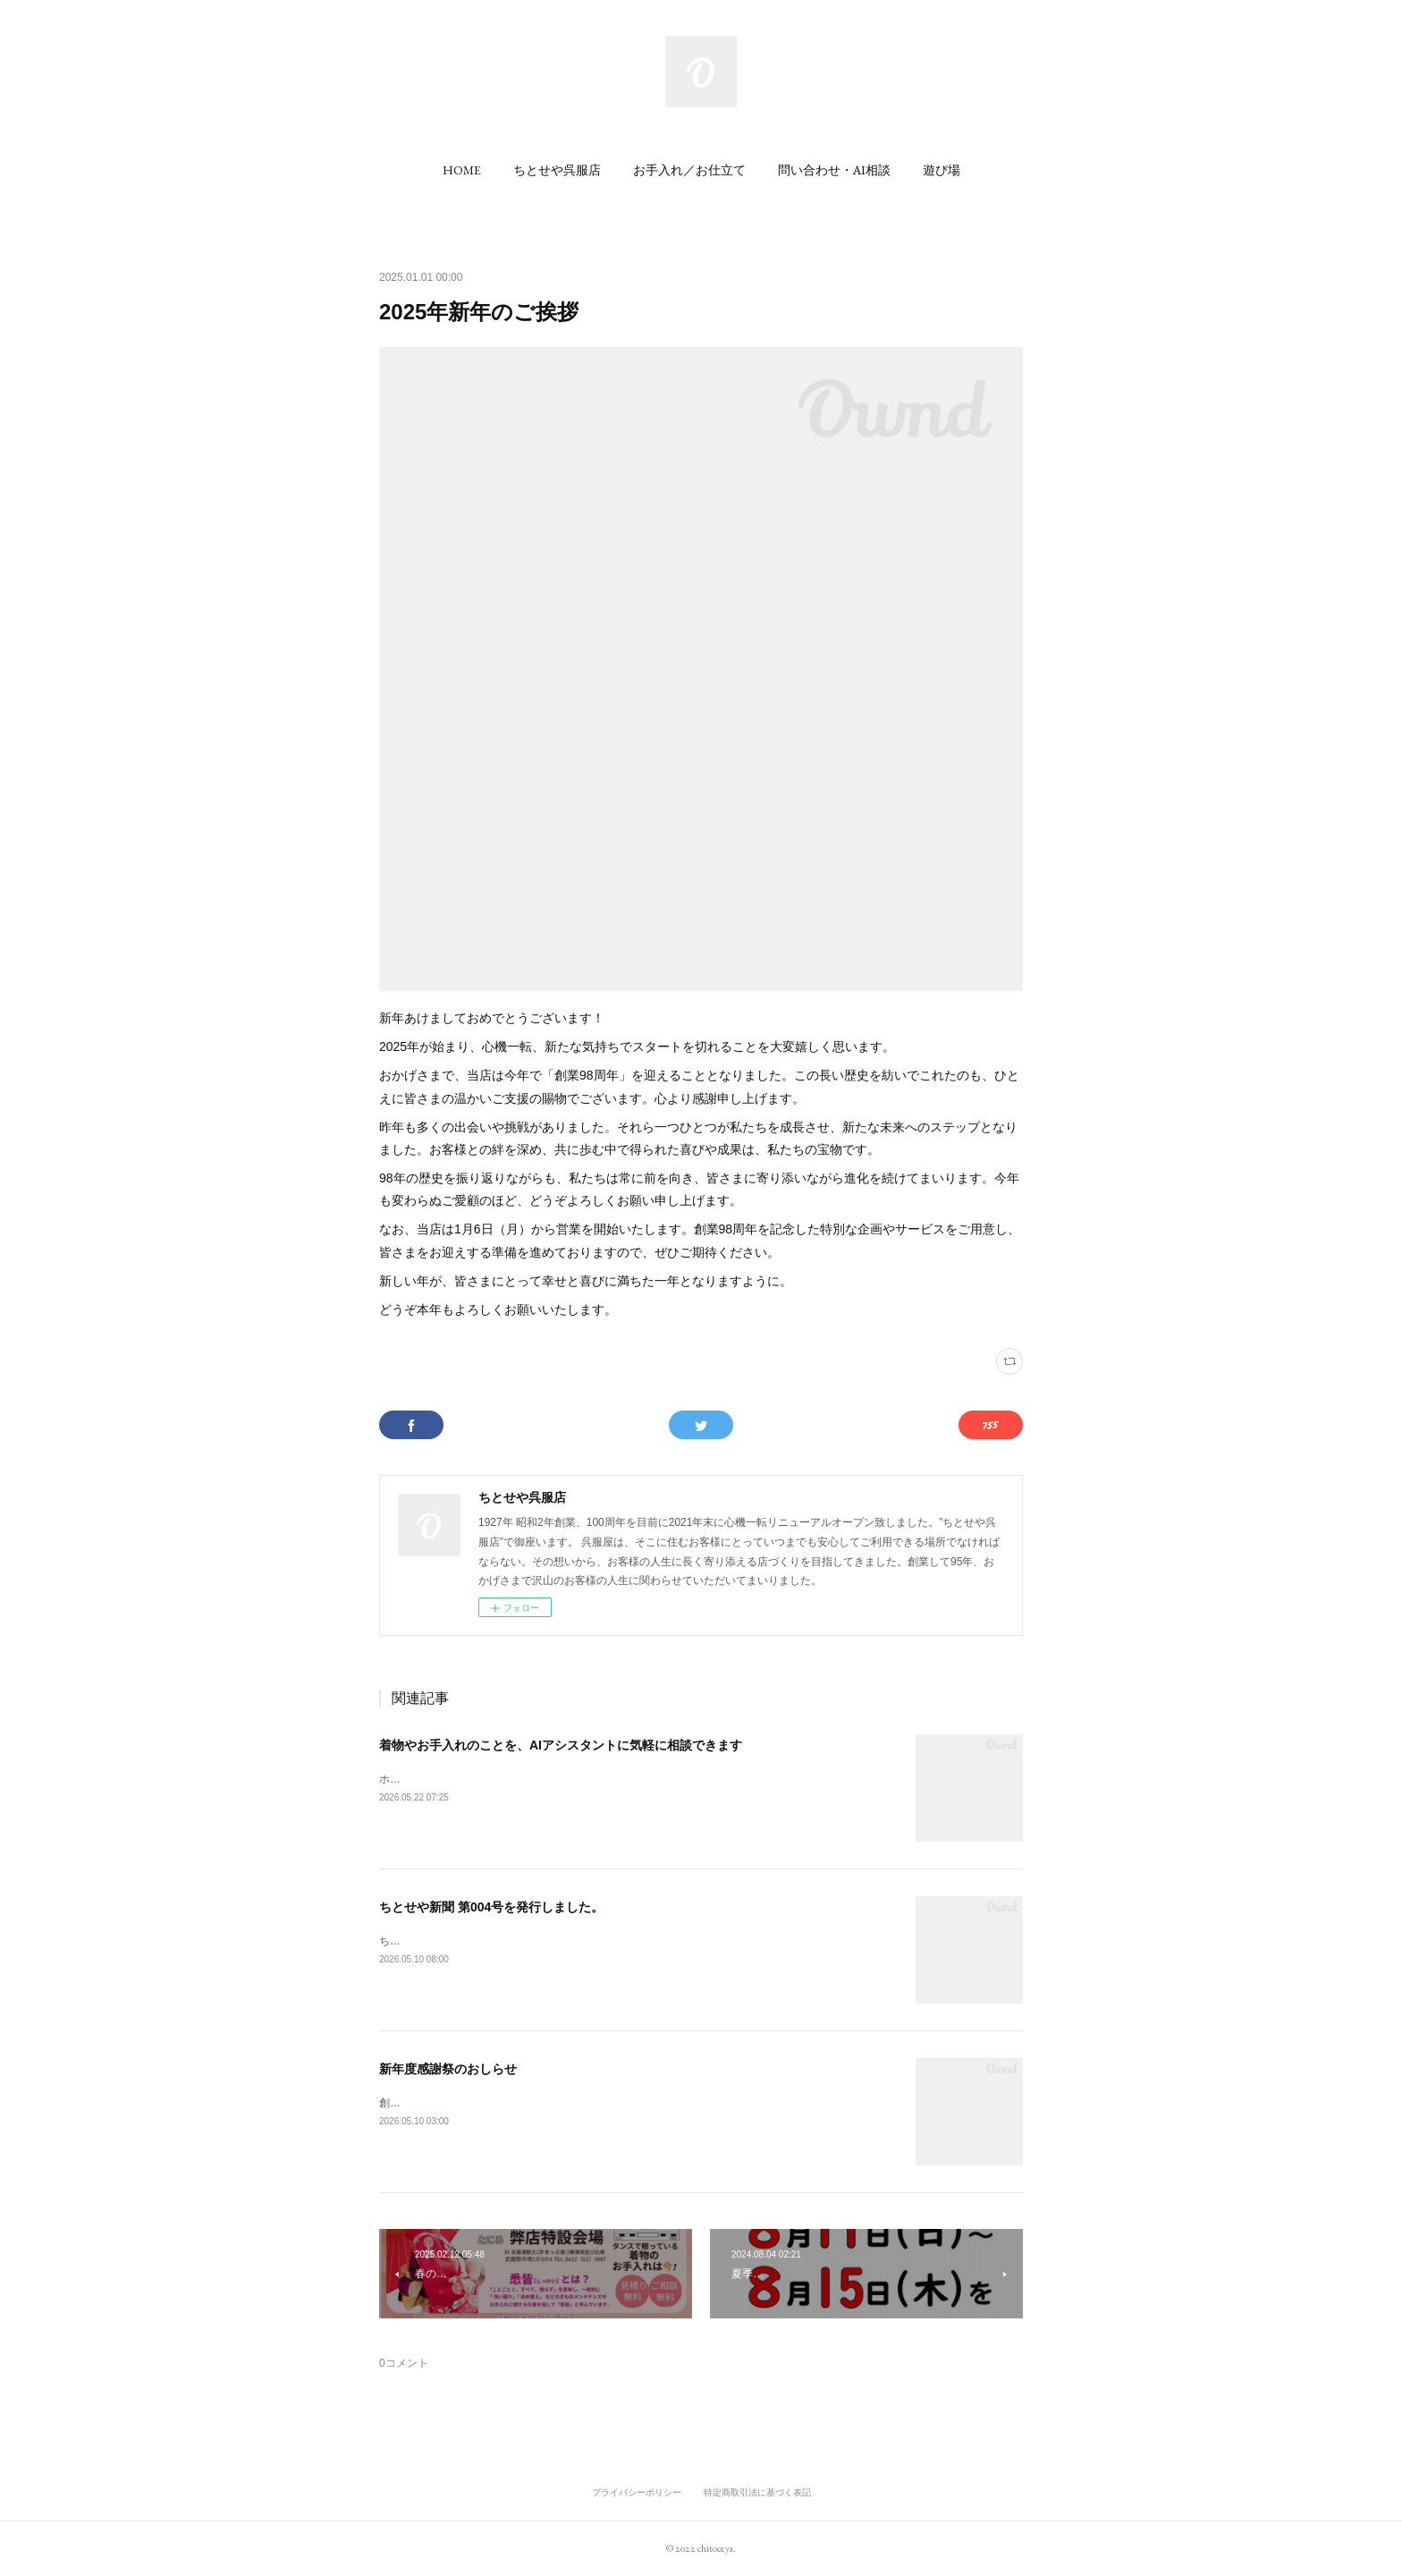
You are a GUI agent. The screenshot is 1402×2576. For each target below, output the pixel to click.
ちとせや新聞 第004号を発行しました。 (491, 1907)
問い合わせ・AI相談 (834, 170)
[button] (462, 170)
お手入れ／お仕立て (689, 170)
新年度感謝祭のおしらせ (448, 2069)
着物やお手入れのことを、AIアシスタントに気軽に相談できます (560, 1745)
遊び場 (941, 170)
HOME (462, 170)
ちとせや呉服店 (557, 170)
